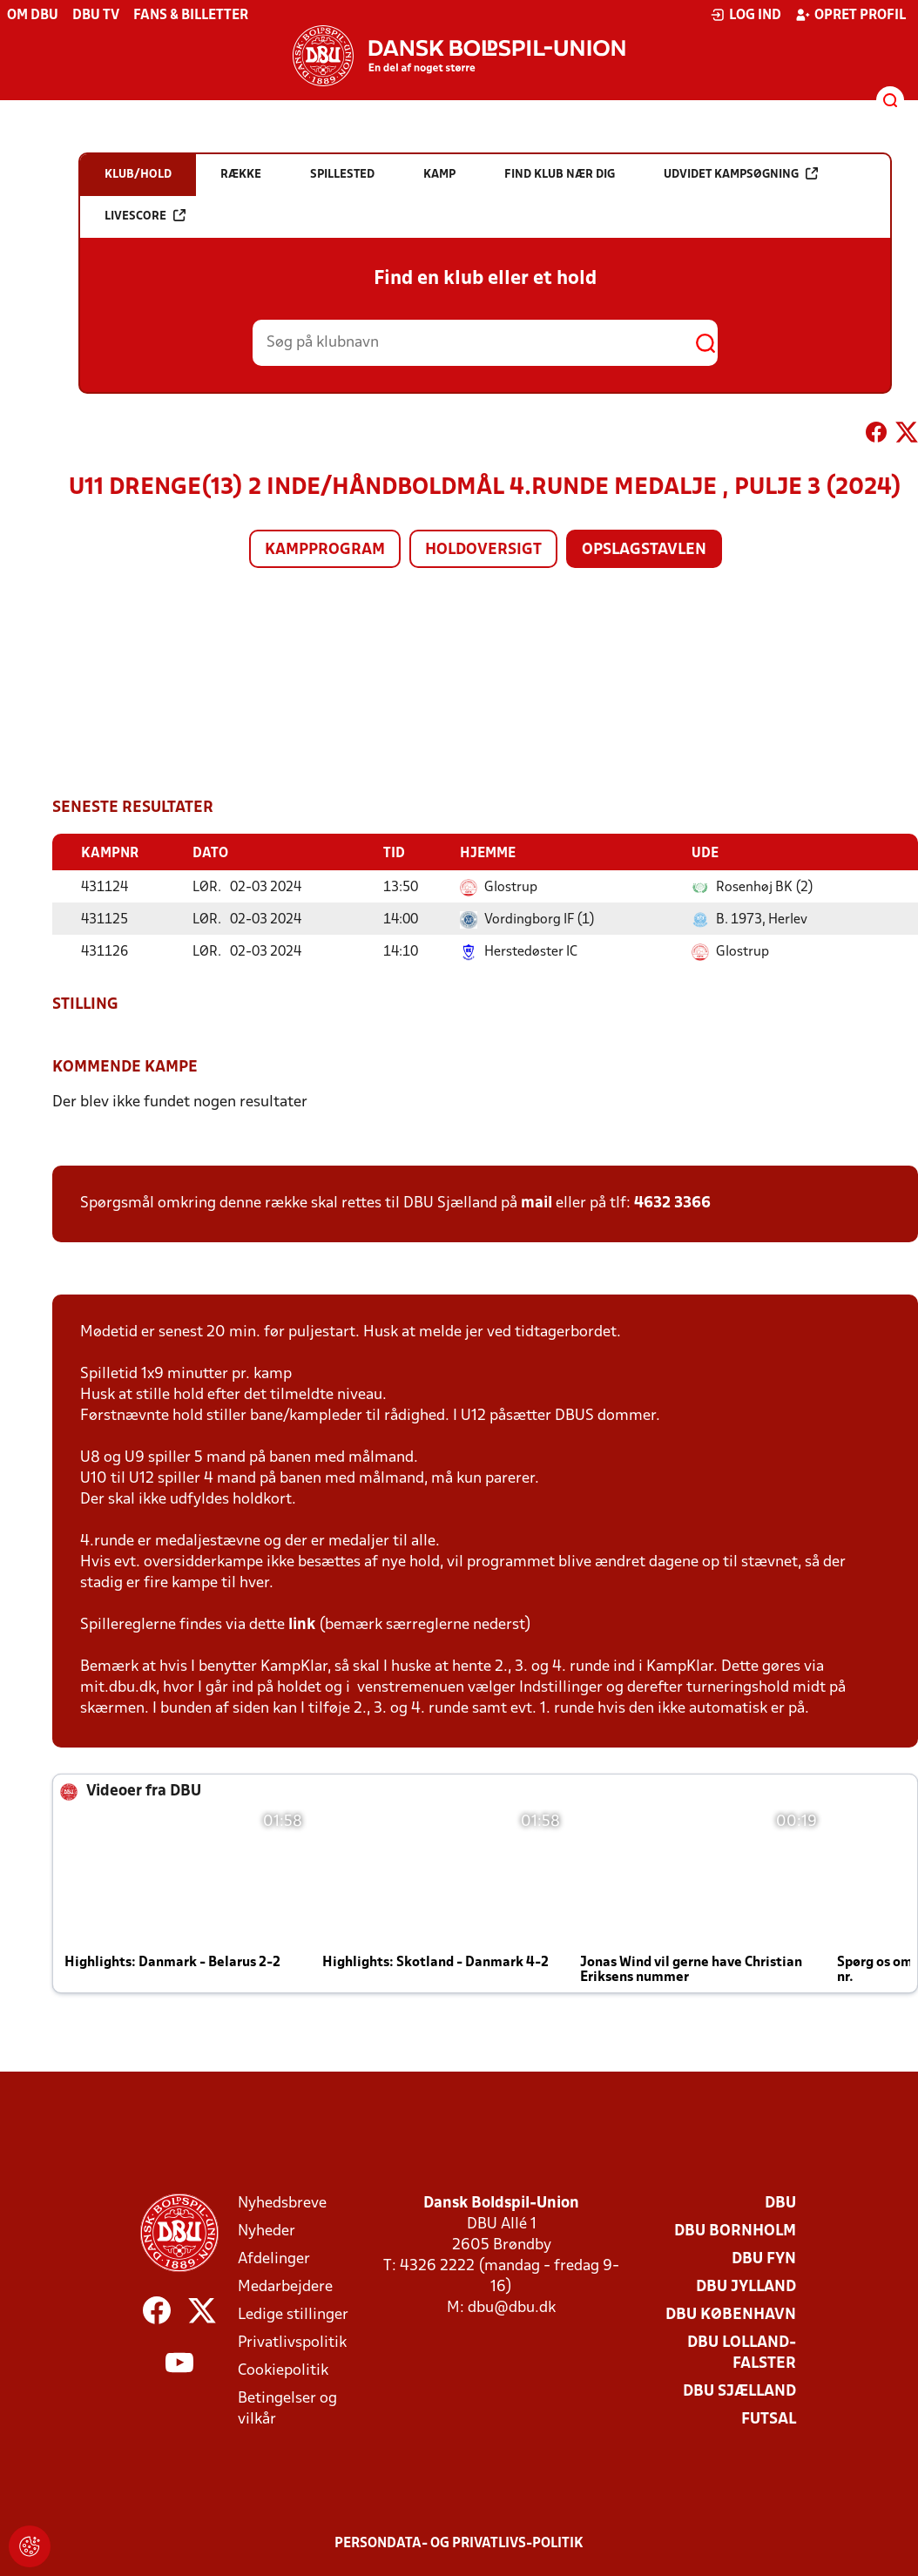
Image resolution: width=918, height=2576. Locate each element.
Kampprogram (325, 550)
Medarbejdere (285, 2286)
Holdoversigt (483, 550)
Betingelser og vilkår (287, 2408)
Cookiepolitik (283, 2370)
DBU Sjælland (739, 2390)
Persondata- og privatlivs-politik (459, 2543)
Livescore (145, 215)
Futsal (768, 2418)
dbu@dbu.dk (512, 2307)
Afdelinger (274, 2258)
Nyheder (266, 2230)
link (301, 1624)
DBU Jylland (746, 2286)
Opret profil (850, 15)
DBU (780, 2202)
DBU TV (95, 16)
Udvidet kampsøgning (741, 173)
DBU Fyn (764, 2258)
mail (536, 1202)
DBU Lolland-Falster (741, 2352)
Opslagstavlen (644, 550)
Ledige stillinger (293, 2314)
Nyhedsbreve (282, 2202)
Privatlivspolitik (292, 2342)
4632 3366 (672, 1202)
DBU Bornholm (735, 2230)
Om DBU (32, 16)
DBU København (730, 2314)
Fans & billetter (190, 16)
